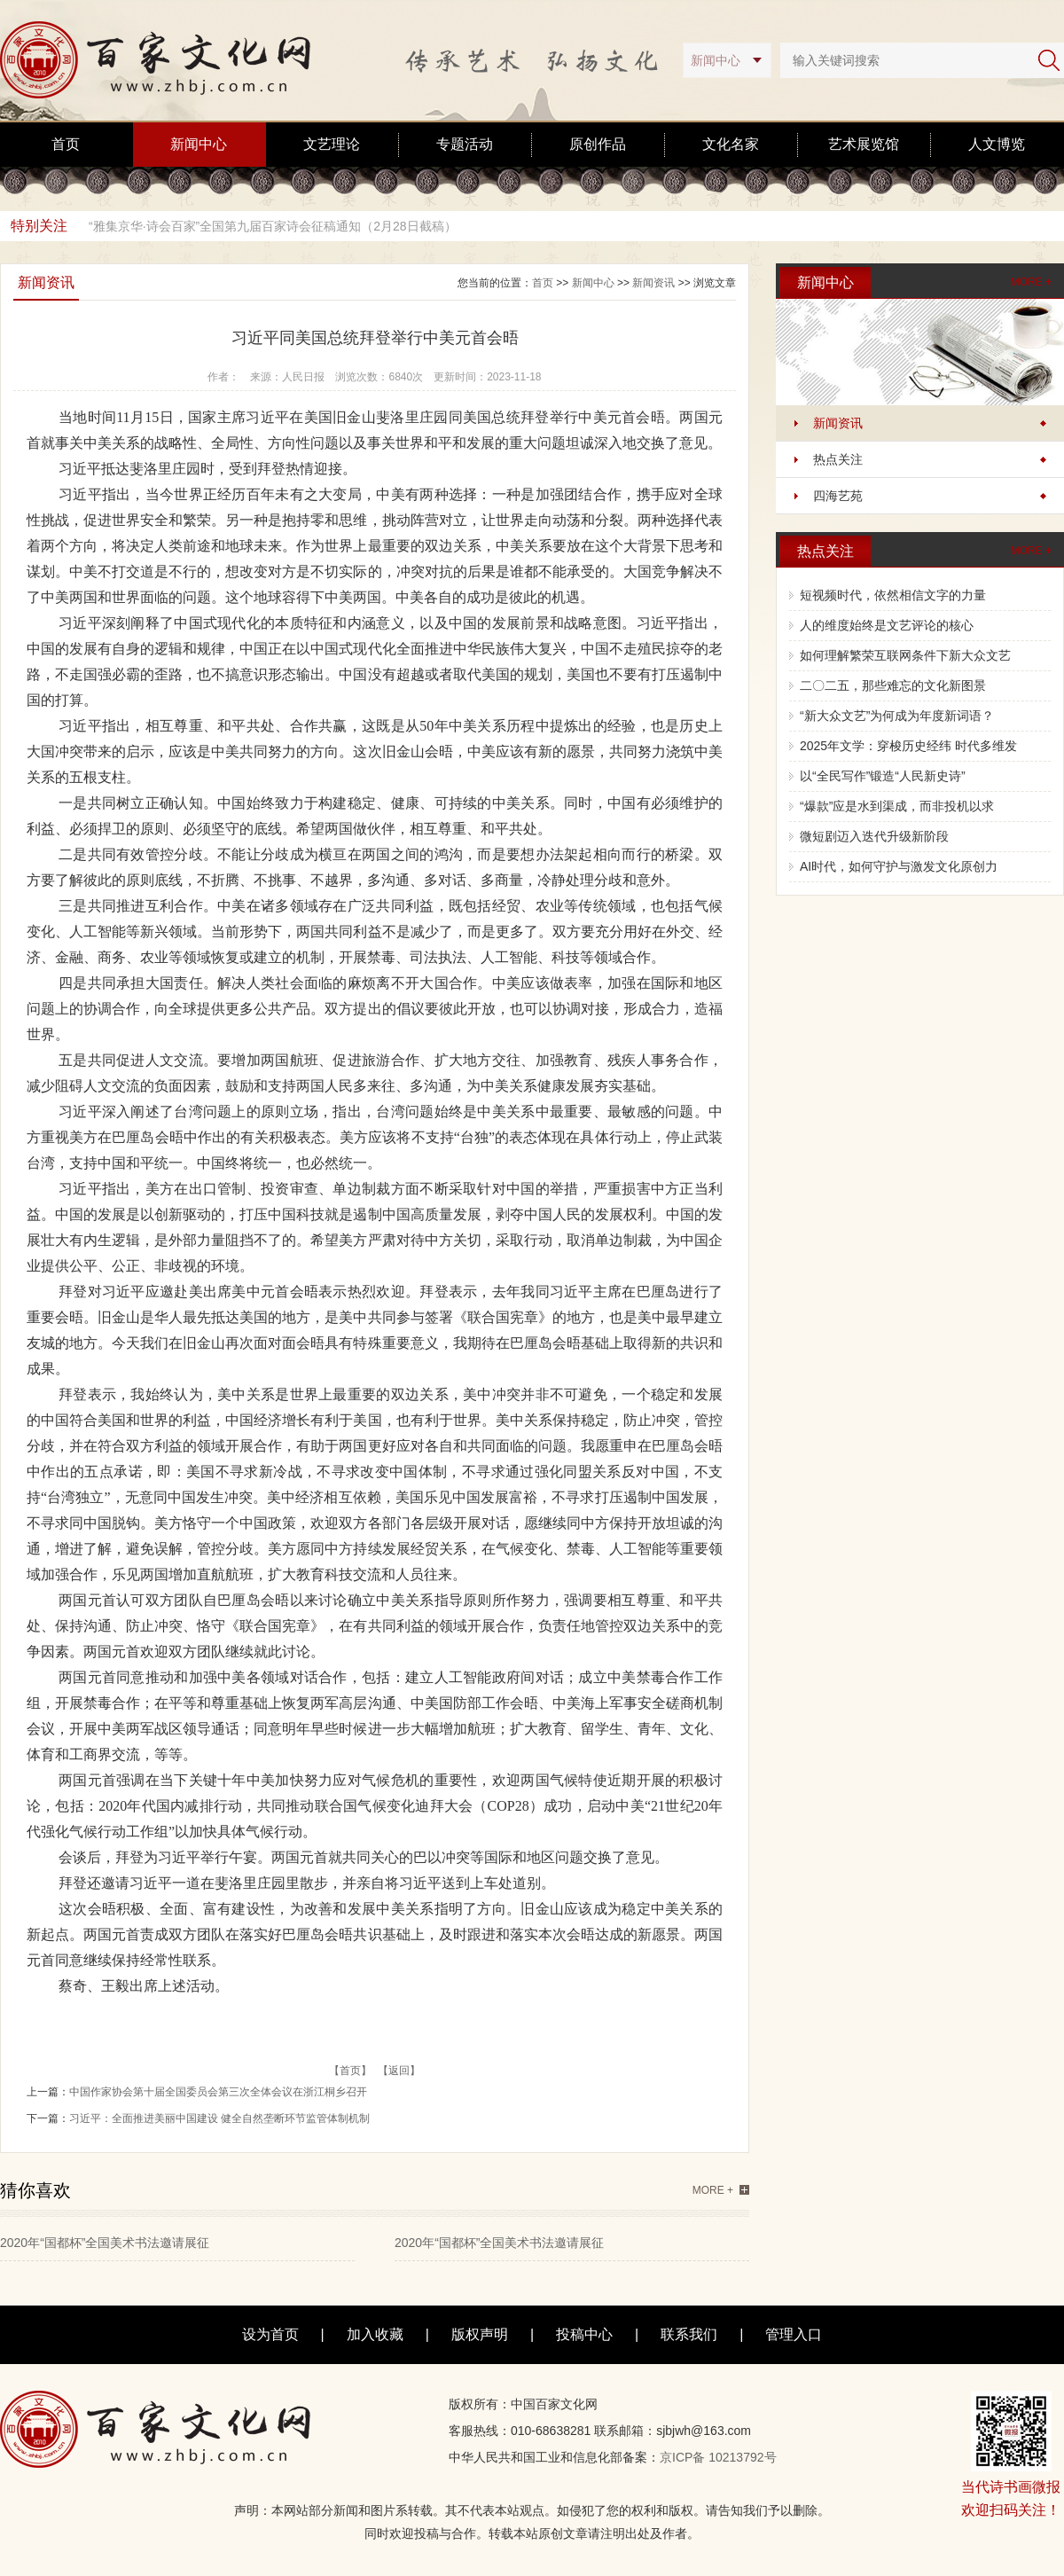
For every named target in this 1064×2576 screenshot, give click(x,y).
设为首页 (270, 2334)
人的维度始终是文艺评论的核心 (887, 625)
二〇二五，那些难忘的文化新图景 (893, 685)
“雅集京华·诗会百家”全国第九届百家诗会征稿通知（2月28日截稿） (273, 226)
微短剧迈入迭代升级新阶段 (874, 836)
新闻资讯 (838, 423)
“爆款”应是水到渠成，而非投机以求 (897, 806)
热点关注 (838, 459)
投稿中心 (584, 2334)
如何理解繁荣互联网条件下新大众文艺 (905, 655)
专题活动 (464, 144)
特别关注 (39, 225)
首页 (65, 144)
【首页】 (350, 2070)
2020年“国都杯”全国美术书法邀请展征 (104, 2242)
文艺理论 (331, 144)
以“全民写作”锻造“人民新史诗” (883, 776)
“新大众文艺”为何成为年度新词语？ (897, 716)
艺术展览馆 (863, 144)
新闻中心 (198, 144)
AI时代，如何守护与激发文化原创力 (899, 866)
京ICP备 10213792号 (718, 2457)
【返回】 (399, 2070)
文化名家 (730, 144)
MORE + (1031, 282)
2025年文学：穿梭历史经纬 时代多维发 (908, 746)
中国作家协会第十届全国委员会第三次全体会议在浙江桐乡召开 (218, 2092)
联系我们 (689, 2334)
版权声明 (479, 2334)
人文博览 (996, 144)
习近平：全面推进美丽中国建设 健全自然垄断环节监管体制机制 (219, 2118)
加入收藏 (375, 2334)
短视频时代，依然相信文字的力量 (893, 595)
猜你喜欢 (35, 2190)
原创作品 (597, 144)
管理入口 (793, 2334)
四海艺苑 (838, 496)
